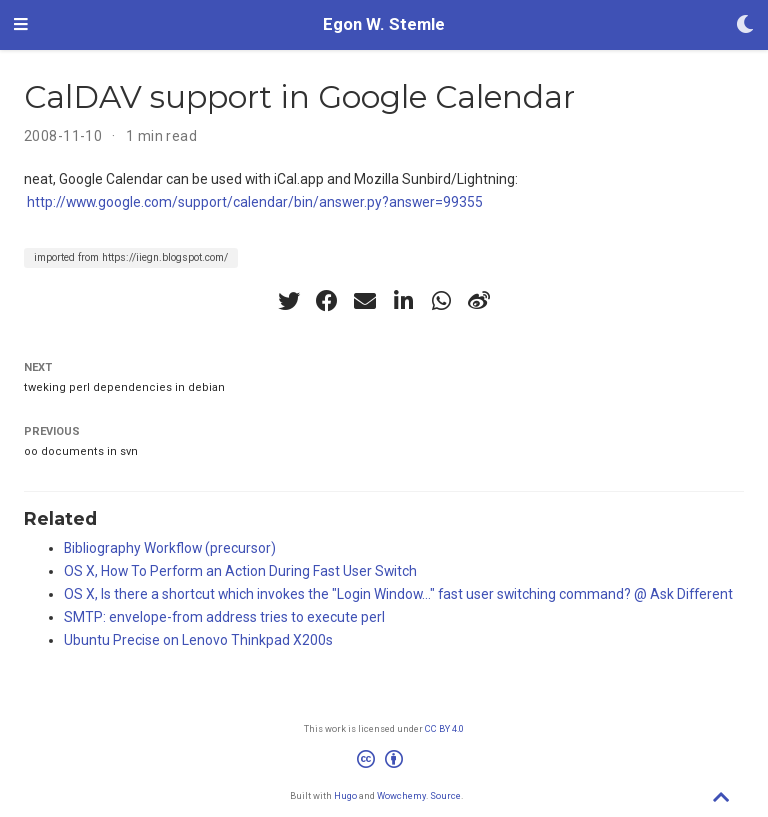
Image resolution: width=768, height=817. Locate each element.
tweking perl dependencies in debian (124, 387)
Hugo (345, 795)
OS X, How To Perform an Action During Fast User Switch (240, 571)
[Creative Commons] (384, 762)
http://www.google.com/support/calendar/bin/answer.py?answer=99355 (255, 202)
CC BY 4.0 (444, 728)
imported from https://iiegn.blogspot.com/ (131, 257)
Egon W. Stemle (384, 24)
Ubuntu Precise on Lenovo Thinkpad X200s (198, 640)
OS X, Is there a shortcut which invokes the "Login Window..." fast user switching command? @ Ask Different (398, 594)
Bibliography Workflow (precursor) (170, 548)
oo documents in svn (81, 451)
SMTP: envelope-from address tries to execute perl (224, 617)
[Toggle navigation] (21, 25)
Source (445, 795)
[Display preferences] (745, 25)
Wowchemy (401, 795)
